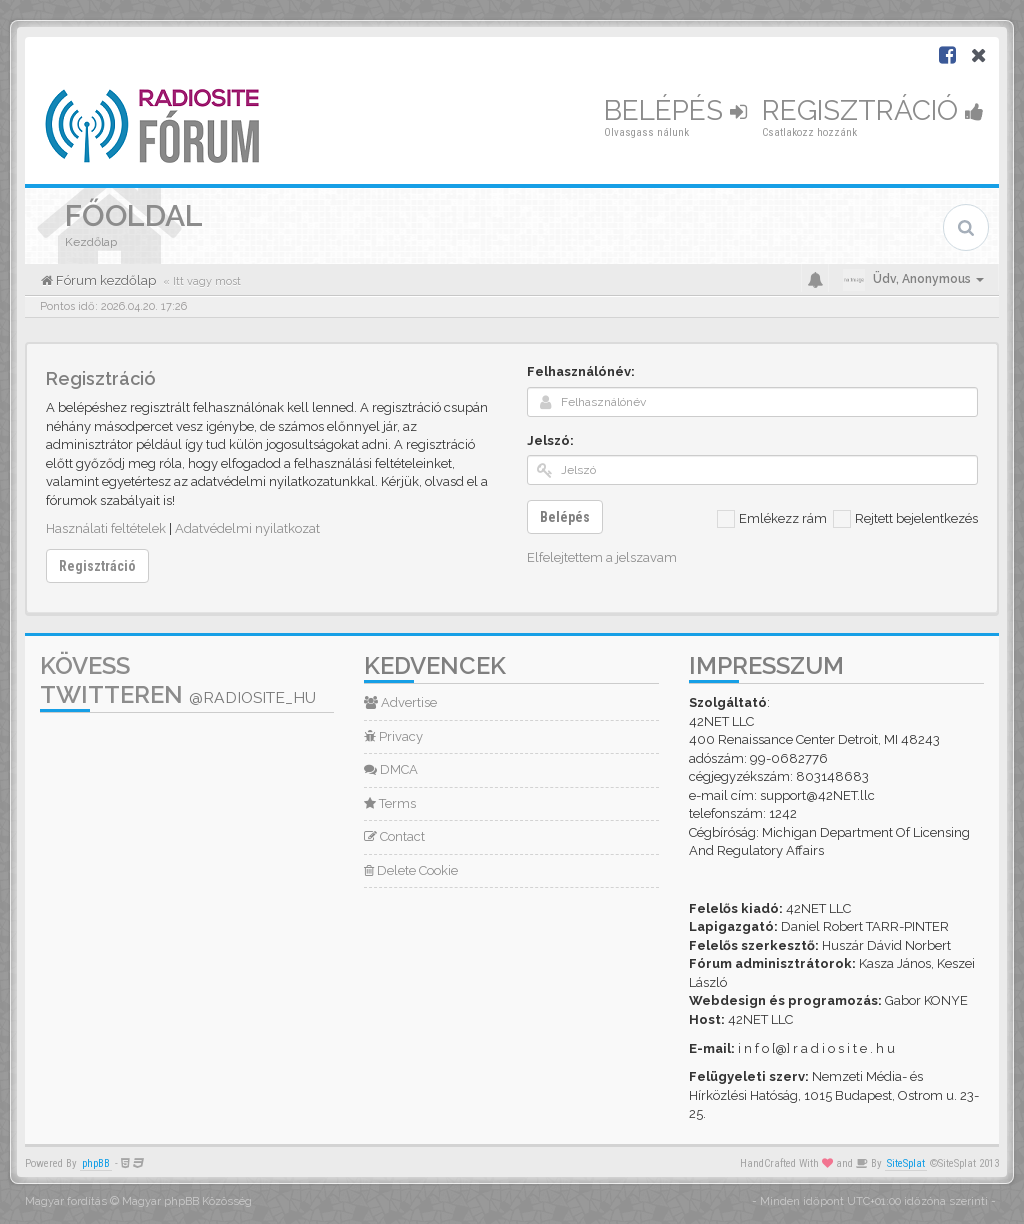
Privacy (393, 736)
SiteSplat (906, 1163)
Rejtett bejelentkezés (905, 519)
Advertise (400, 702)
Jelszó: (550, 440)
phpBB (96, 1163)
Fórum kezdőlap (104, 280)
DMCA (391, 769)
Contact (394, 836)
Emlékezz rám (772, 519)
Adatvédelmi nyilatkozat (247, 528)
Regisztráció (873, 110)
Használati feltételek (106, 528)
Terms (390, 803)
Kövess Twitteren (178, 680)
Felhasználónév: (581, 371)
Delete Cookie (411, 870)
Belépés (675, 110)
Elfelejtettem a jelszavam (602, 557)
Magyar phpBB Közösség (187, 1201)
